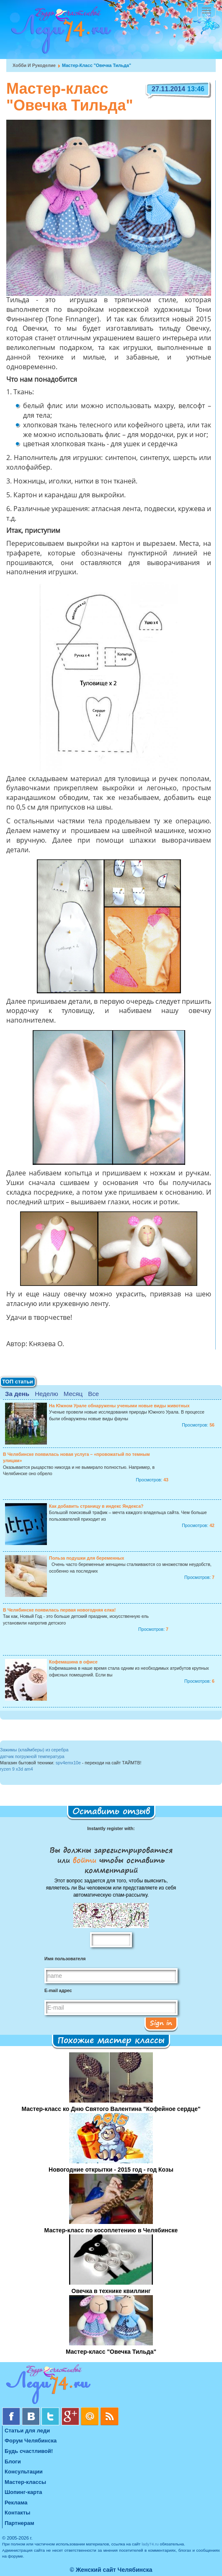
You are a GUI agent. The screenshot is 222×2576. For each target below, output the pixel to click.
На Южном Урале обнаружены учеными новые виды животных (119, 1405)
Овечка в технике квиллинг (111, 2291)
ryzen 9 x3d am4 (16, 1768)
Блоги (13, 2461)
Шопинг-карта (23, 2492)
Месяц (73, 1393)
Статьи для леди (27, 2430)
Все (93, 1393)
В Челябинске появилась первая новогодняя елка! (59, 1609)
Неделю (46, 1393)
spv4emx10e (68, 1762)
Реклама (16, 2502)
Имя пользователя (64, 1958)
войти (84, 1860)
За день (17, 1393)
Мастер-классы (25, 2482)
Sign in (161, 2022)
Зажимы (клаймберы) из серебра (34, 1749)
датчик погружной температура (32, 1756)
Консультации (24, 2471)
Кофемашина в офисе (73, 1661)
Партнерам (19, 2523)
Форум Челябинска (31, 2440)
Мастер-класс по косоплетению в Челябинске (111, 2230)
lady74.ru (150, 2544)
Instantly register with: (110, 1828)
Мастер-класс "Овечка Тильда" (111, 2351)
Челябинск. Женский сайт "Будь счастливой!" (59, 32)
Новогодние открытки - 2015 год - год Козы (111, 2169)
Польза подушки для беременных (86, 1558)
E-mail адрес (58, 1990)
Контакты (17, 2512)
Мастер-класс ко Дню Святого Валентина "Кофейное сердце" (110, 2109)
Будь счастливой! (29, 2451)
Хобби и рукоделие (34, 65)
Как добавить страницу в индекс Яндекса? (96, 1506)
